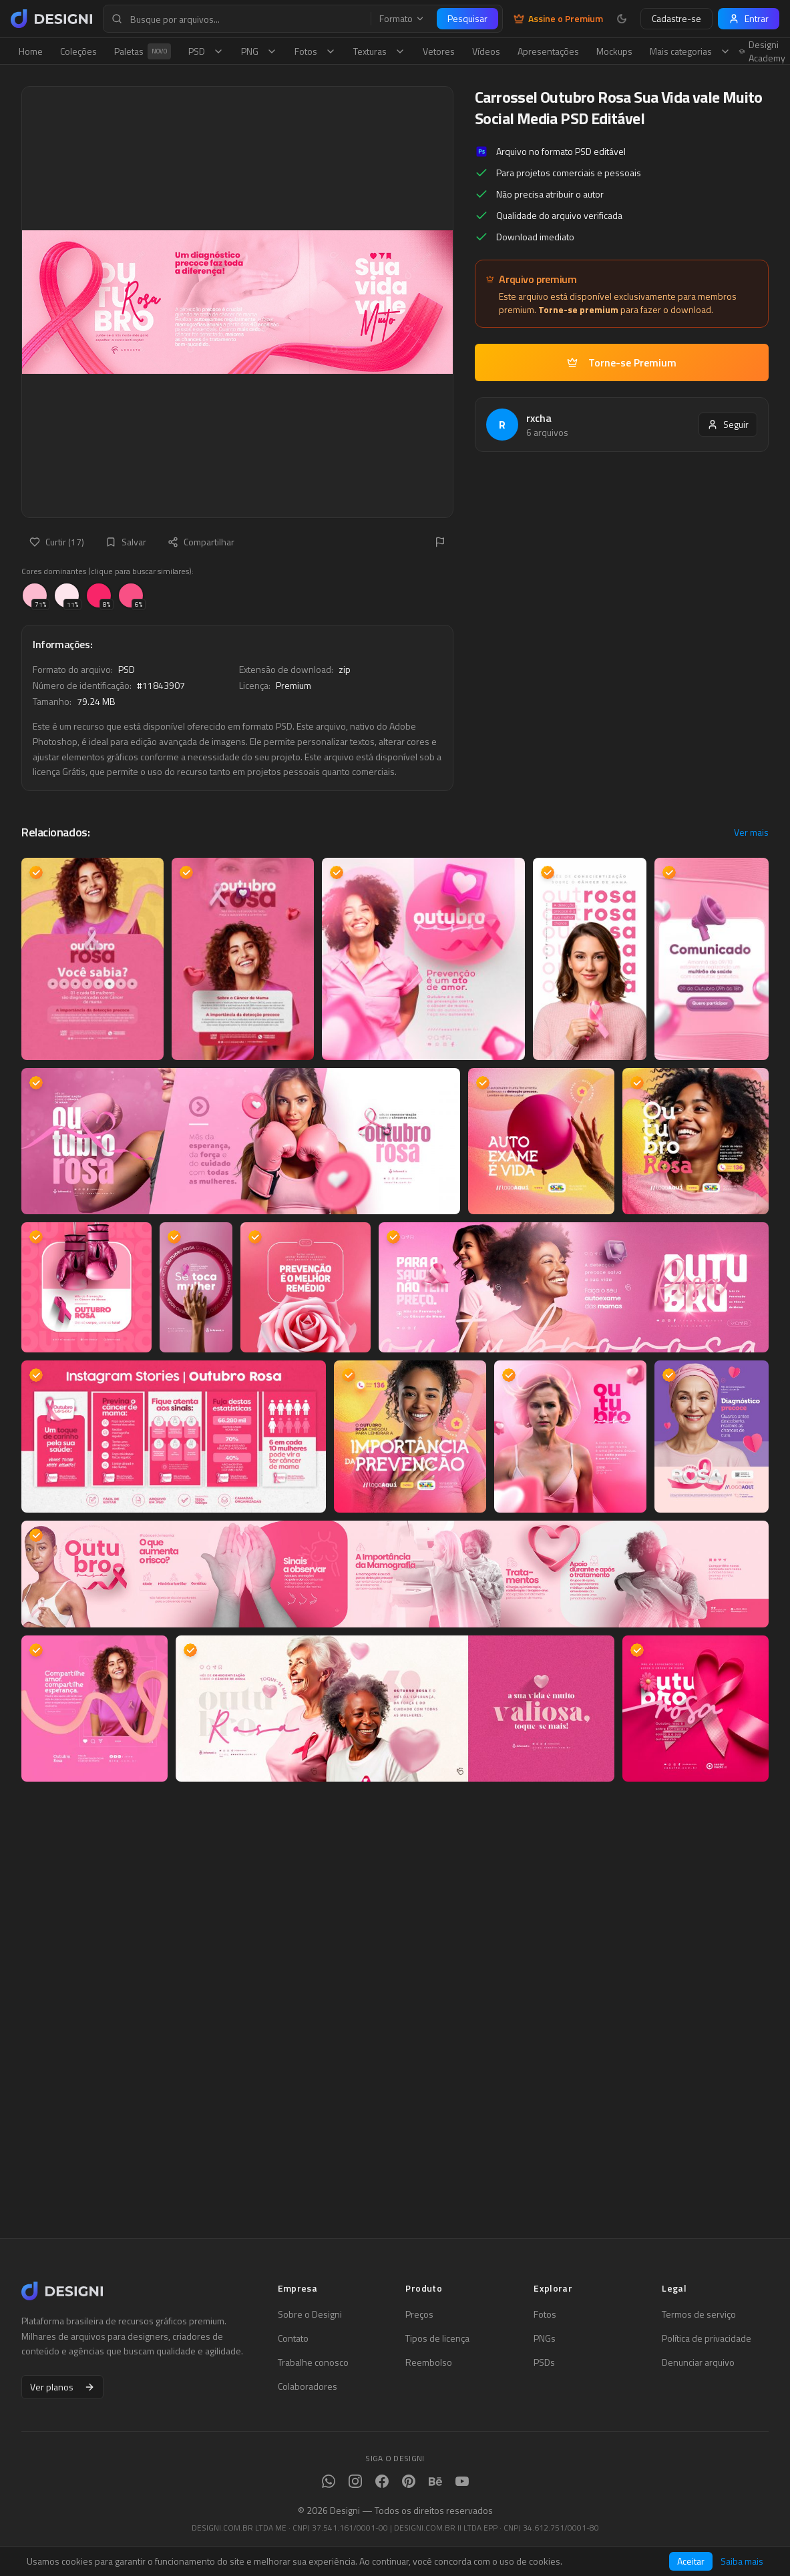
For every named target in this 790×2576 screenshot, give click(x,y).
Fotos (315, 51)
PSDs (544, 2362)
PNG (259, 51)
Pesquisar (467, 18)
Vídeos (486, 51)
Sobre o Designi (310, 2314)
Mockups (614, 51)
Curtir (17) (56, 542)
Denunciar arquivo (698, 2362)
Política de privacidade (706, 2338)
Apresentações (548, 51)
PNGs (545, 2338)
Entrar (749, 18)
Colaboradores (307, 2386)
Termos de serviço (699, 2314)
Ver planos (62, 2387)
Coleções (78, 51)
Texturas (379, 51)
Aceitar (691, 2561)
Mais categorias (690, 51)
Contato (293, 2338)
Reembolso (428, 2362)
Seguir (728, 424)
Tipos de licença (437, 2338)
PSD (206, 51)
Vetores (439, 51)
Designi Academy (762, 51)
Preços (419, 2314)
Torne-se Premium (621, 362)
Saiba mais (742, 2561)
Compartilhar (201, 542)
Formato (402, 18)
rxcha (539, 418)
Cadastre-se (676, 18)
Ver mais (751, 832)
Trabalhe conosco (313, 2362)
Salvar (126, 542)
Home (31, 51)
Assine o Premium (558, 18)
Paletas (142, 51)
